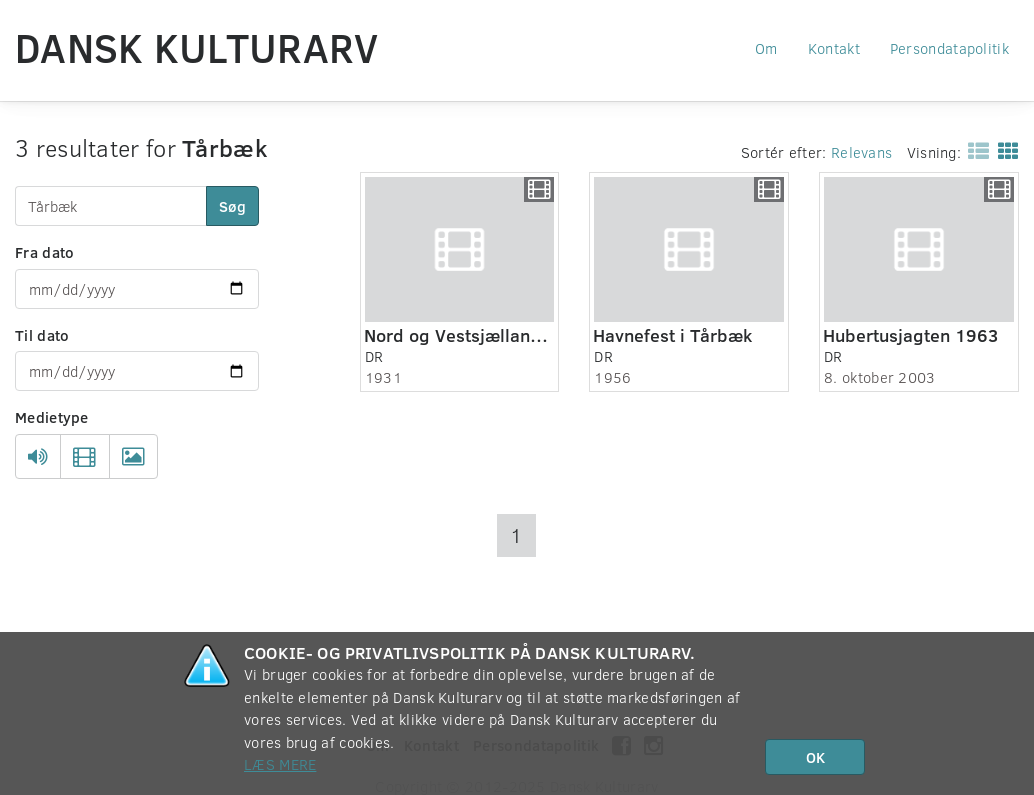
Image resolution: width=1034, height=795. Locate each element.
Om (766, 48)
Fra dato (44, 252)
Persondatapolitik (949, 48)
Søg (232, 206)
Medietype (52, 417)
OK (815, 757)
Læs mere (280, 764)
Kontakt (834, 48)
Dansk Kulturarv (197, 47)
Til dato (42, 335)
